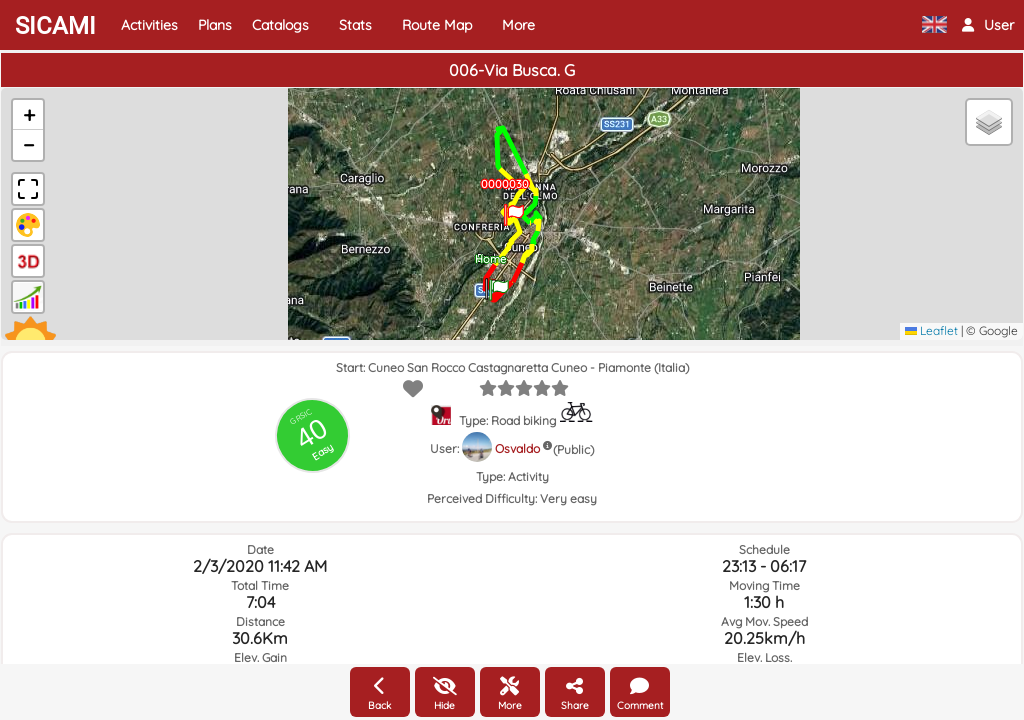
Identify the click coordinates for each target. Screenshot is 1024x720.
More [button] (518, 25)
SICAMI (55, 26)
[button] (988, 25)
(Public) (573, 449)
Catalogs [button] (280, 25)
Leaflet (931, 330)
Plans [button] (215, 25)
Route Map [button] (437, 25)
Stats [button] (355, 25)
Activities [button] (149, 25)
